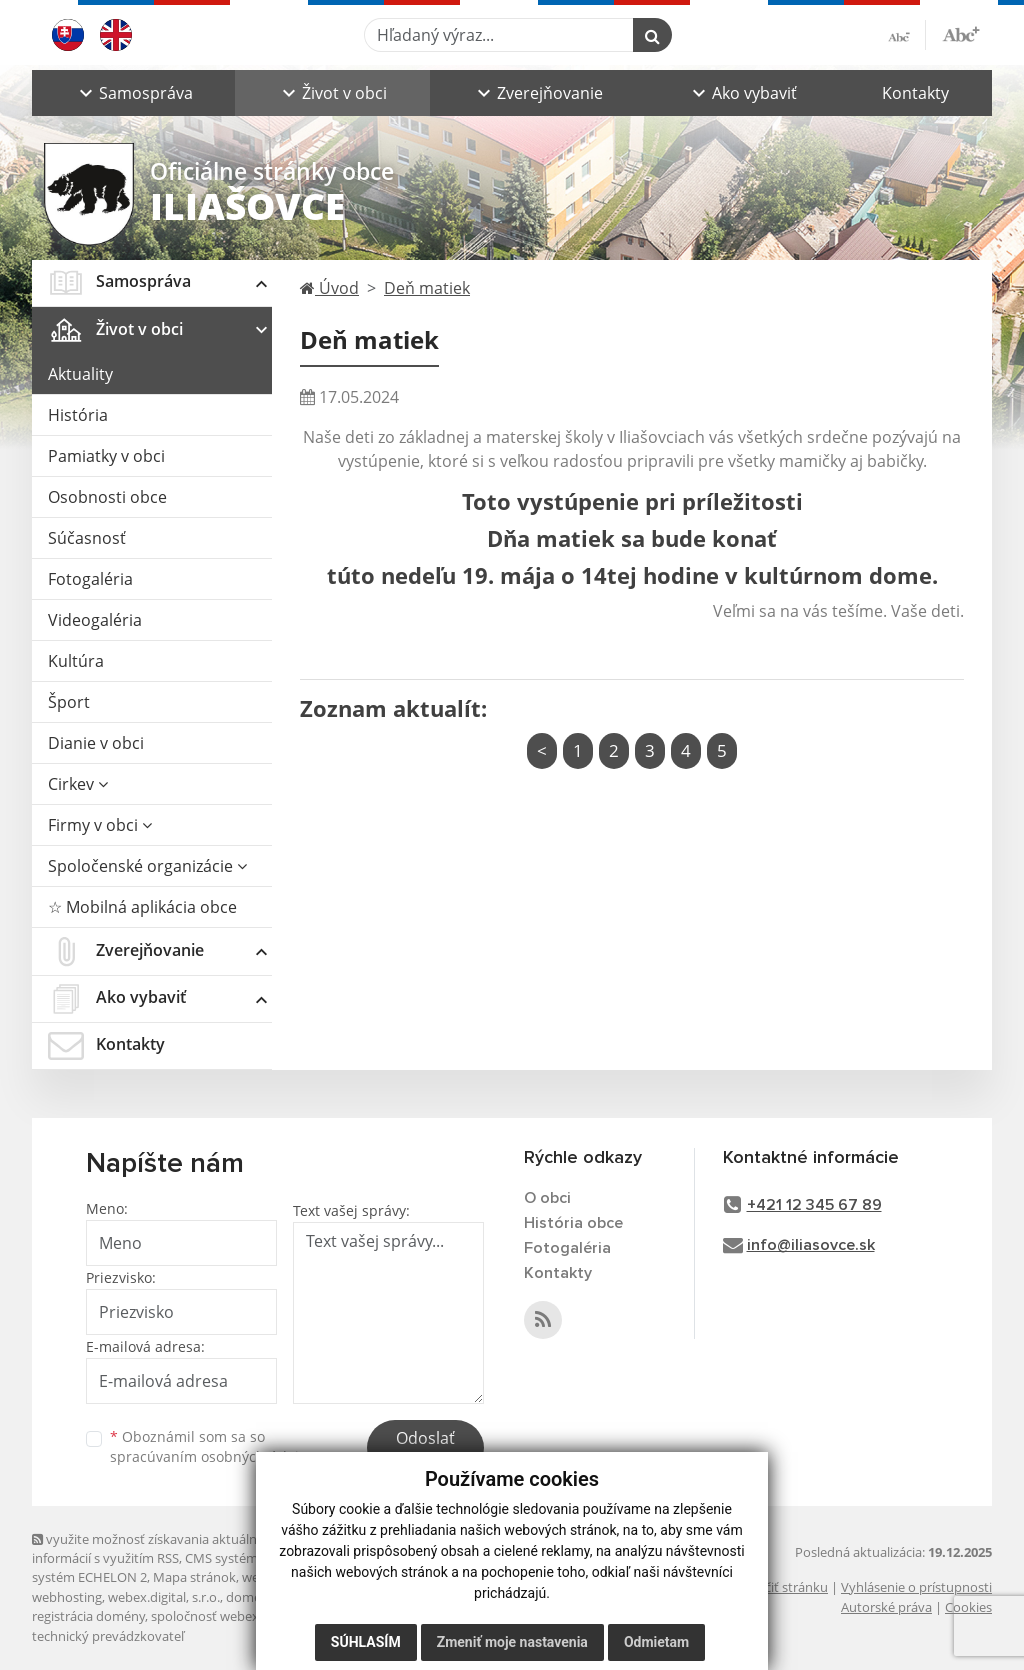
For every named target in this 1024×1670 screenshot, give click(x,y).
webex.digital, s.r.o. (164, 1597)
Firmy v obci (100, 825)
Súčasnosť (87, 538)
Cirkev (78, 784)
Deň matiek (427, 288)
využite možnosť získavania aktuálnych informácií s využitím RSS (155, 1548)
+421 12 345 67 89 (814, 1205)
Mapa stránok (194, 1577)
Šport (69, 702)
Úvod (329, 288)
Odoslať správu (425, 1450)
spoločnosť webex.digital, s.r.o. (241, 1616)
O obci (547, 1198)
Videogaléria (95, 620)
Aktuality (80, 374)
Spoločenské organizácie (147, 866)
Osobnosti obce (107, 497)
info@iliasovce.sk (811, 1245)
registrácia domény (88, 1616)
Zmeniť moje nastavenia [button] (512, 1650)
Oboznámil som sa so (212, 1447)
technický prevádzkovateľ (108, 1636)
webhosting (67, 1597)
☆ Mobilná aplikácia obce (142, 907)
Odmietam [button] (656, 1650)
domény (250, 1597)
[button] (133, 93)
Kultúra (76, 661)
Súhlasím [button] (366, 1650)
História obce (573, 1223)
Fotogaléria (90, 579)
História (78, 415)
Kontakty (915, 93)
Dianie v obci (96, 743)
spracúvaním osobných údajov (212, 1456)
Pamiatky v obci (106, 456)
